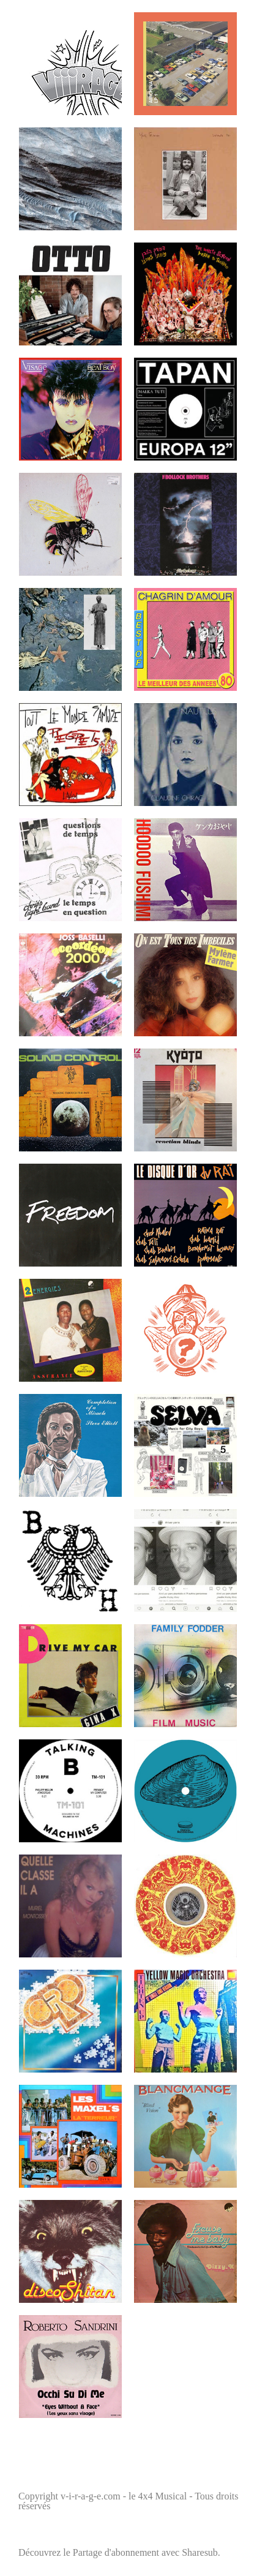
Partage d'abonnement (116, 2552)
